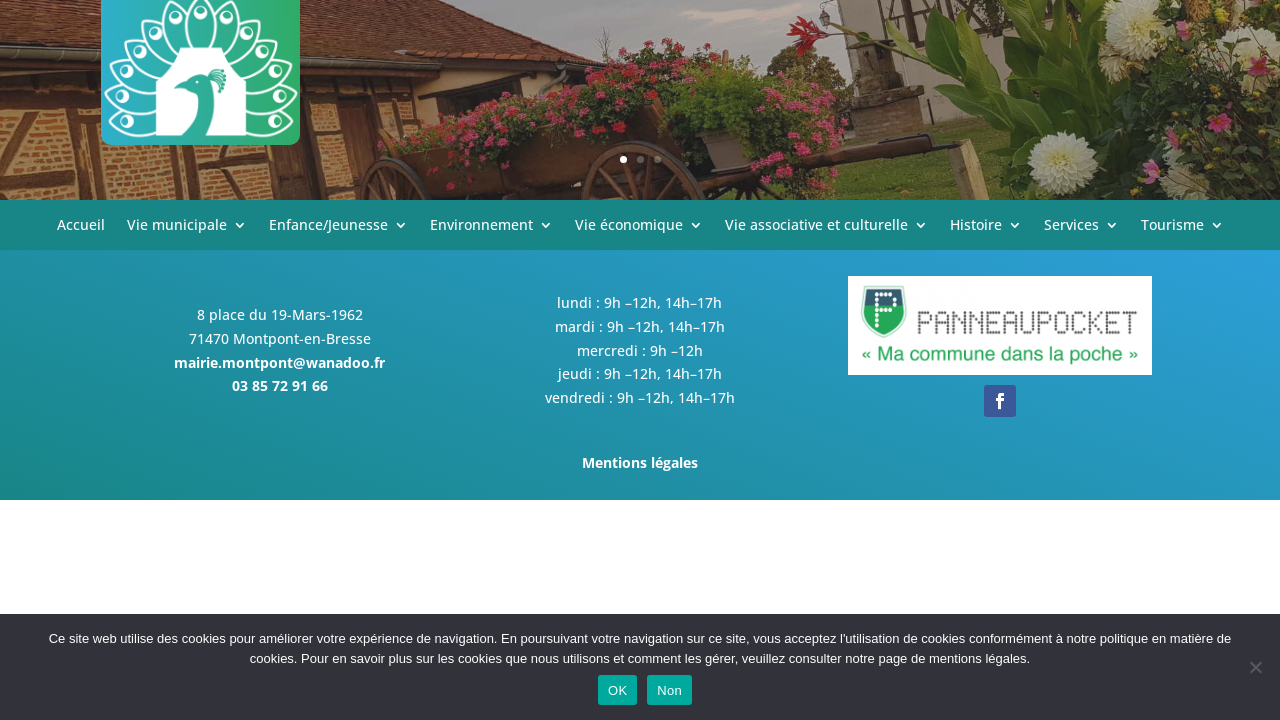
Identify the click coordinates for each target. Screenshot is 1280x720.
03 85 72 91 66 (280, 385)
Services (1071, 226)
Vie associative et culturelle (816, 226)
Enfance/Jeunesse (328, 226)
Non (669, 690)
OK (617, 690)
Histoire (976, 226)
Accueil (81, 226)
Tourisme (1172, 226)
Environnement (481, 226)
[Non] (1255, 667)
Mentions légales (640, 462)
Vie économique (629, 226)
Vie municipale (177, 226)
